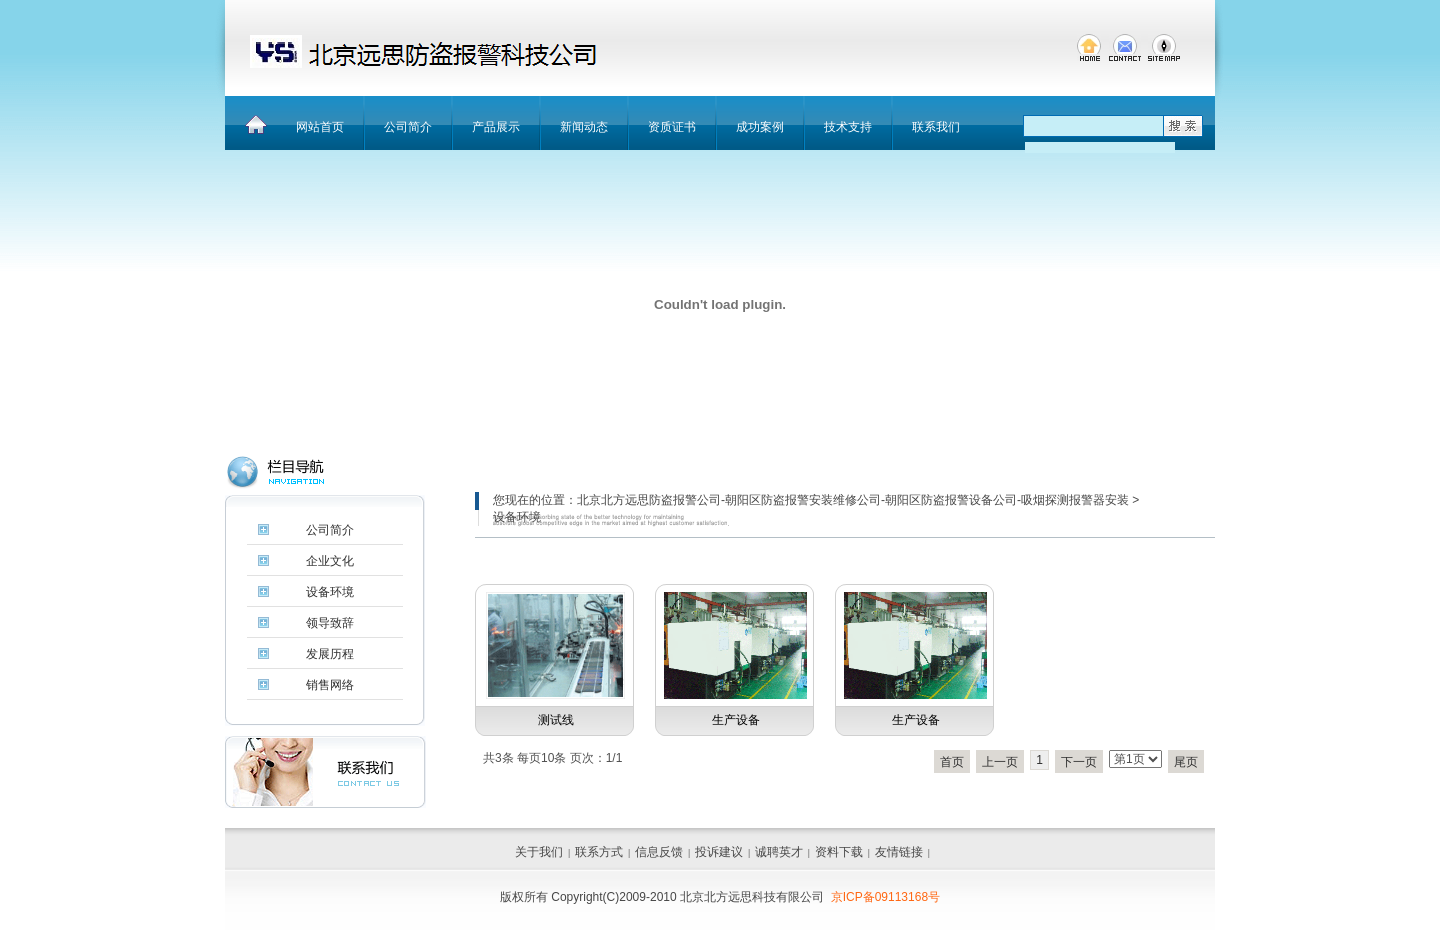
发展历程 (330, 654)
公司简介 (408, 127)
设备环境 (330, 592)
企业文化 (330, 561)
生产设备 (736, 720)
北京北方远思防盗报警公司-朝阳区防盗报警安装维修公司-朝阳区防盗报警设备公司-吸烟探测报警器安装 (853, 500)
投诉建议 (719, 852)
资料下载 (839, 852)
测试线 (556, 720)
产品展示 (496, 127)
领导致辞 (330, 623)
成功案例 (760, 127)
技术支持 (848, 127)
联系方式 (599, 852)
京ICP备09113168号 (885, 897)
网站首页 (320, 127)
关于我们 (539, 852)
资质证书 (672, 127)
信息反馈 (659, 852)
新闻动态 (584, 127)
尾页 (1186, 762)
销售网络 (330, 685)
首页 (952, 762)
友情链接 (899, 852)
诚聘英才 (779, 852)
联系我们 (936, 127)
